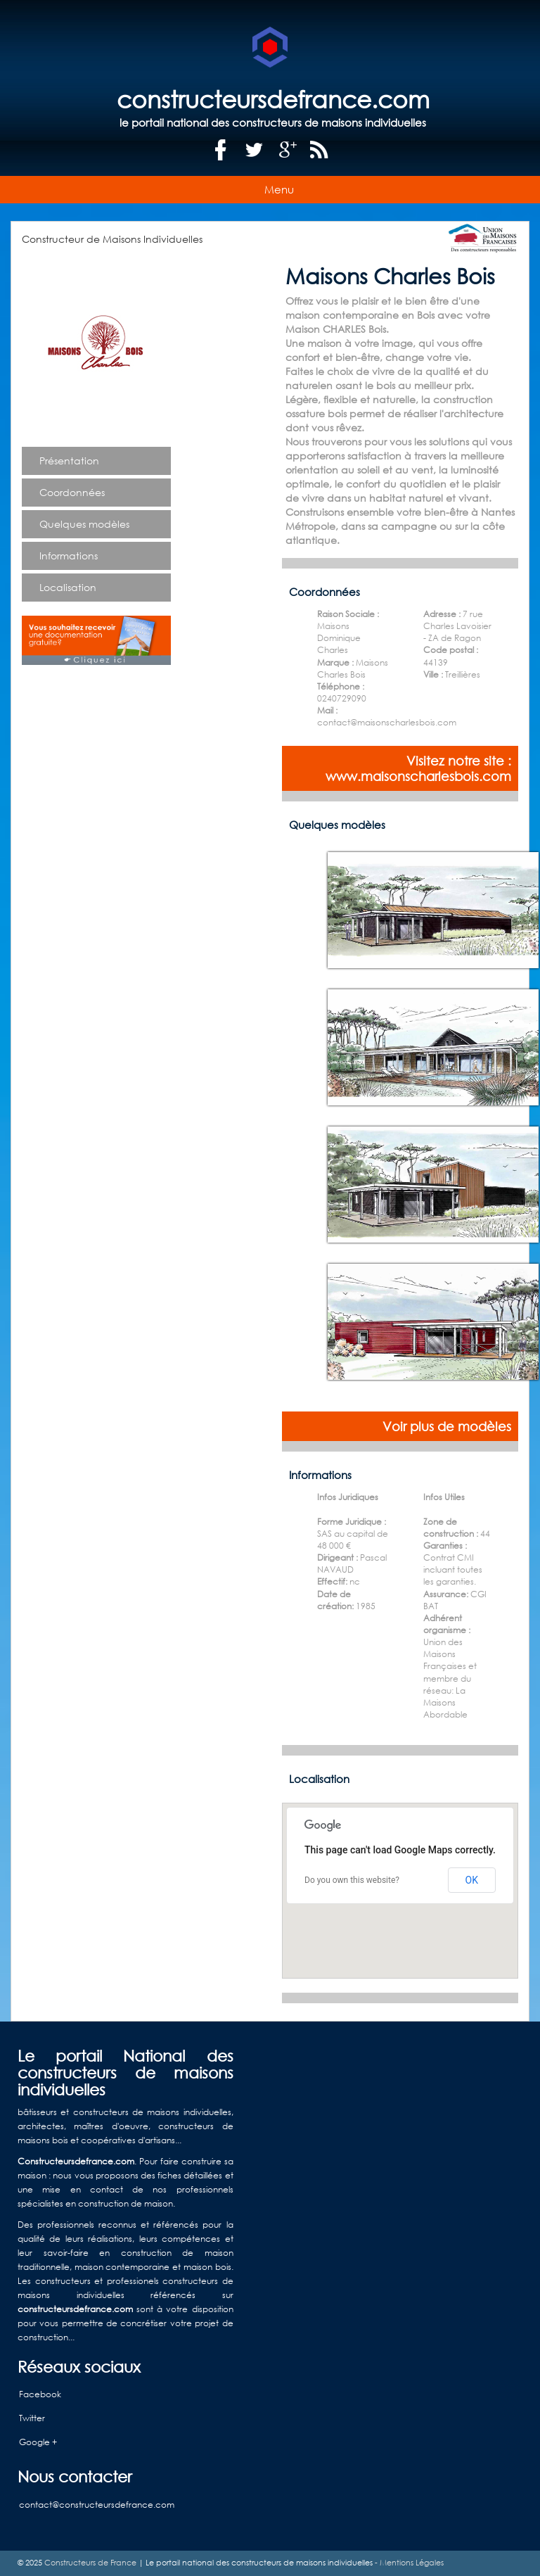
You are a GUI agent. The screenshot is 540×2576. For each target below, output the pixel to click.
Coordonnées (72, 492)
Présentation (69, 460)
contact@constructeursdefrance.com (96, 2505)
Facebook (40, 2394)
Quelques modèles (84, 524)
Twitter (32, 2418)
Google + (38, 2442)
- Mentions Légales (408, 2562)
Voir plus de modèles (446, 1426)
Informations (68, 555)
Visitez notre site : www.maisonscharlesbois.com (418, 768)
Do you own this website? (351, 1880)
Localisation (67, 587)
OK (471, 1880)
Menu (279, 189)
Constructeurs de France (90, 2562)
